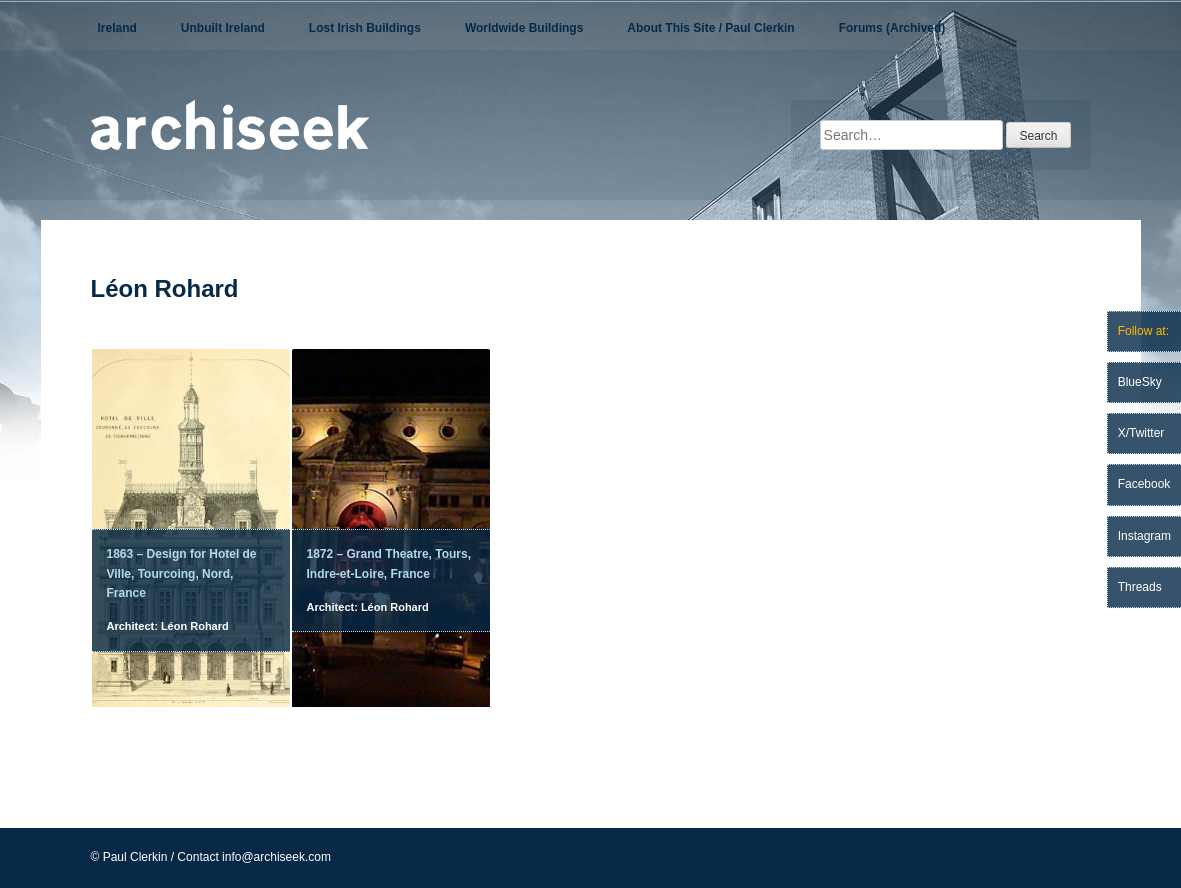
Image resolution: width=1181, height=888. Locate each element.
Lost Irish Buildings (365, 28)
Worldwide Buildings (524, 28)
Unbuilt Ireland (223, 28)
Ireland (117, 28)
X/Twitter (1141, 433)
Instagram (1144, 536)
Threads (1140, 587)
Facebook (1144, 484)
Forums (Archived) (892, 28)
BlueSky (1140, 382)
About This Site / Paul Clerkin (710, 28)
